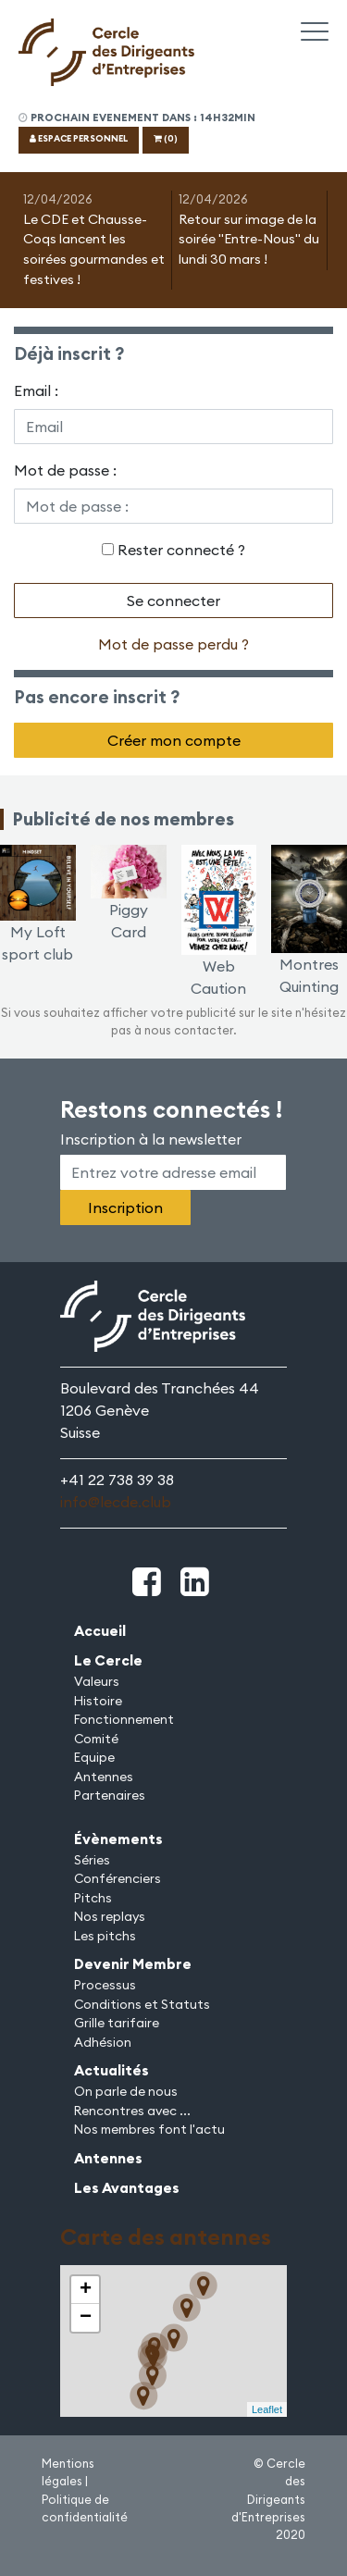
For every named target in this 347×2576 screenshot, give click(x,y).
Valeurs (96, 1681)
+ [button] (86, 2290)
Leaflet (267, 2409)
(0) (166, 138)
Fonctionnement (124, 1719)
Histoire (98, 1700)
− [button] (86, 2318)
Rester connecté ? (181, 549)
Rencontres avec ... (132, 2110)
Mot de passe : (65, 470)
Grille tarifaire (116, 2022)
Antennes (103, 1776)
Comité (96, 1738)
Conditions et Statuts (142, 2004)
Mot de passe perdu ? (173, 644)
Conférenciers (117, 1878)
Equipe (94, 1757)
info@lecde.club (115, 1501)
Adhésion (102, 2042)
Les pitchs (105, 1935)
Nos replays (109, 1916)
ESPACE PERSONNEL (79, 138)
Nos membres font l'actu (149, 2129)
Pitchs (93, 1897)
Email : (36, 390)
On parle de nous (126, 2091)
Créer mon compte (174, 740)
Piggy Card (129, 901)
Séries (92, 1860)
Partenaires (109, 1795)
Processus (105, 1984)
